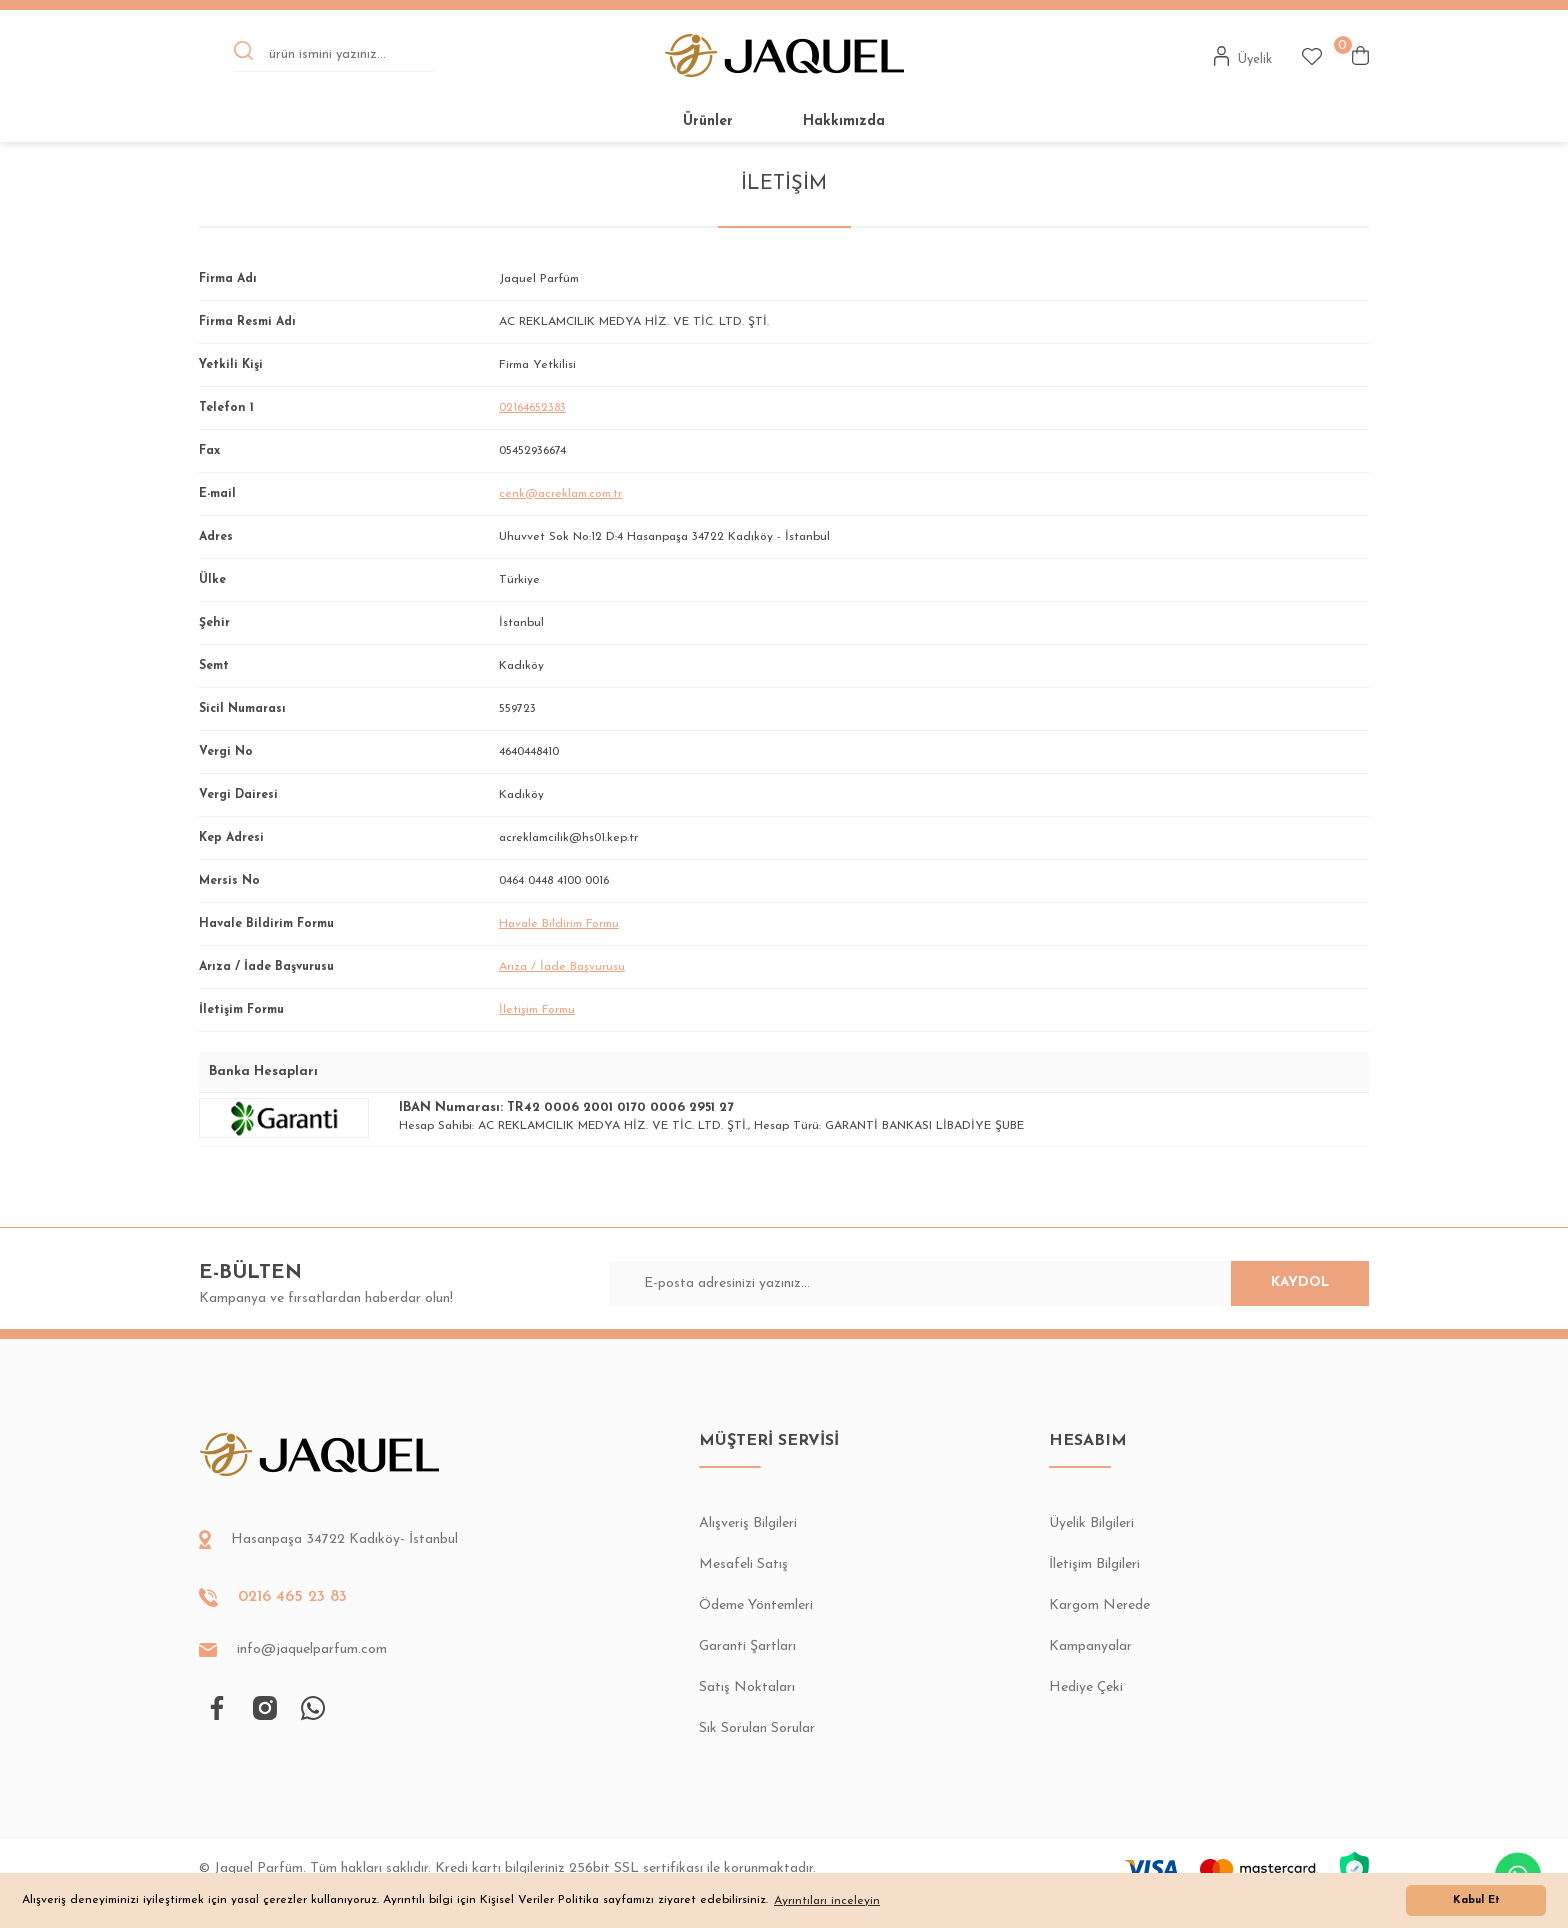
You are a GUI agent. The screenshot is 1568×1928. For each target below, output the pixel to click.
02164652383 (532, 408)
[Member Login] (1243, 56)
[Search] (334, 56)
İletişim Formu (537, 1010)
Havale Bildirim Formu (559, 924)
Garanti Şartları (747, 1646)
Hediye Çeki (1086, 1687)
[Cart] (1360, 55)
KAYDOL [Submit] (1284, 1283)
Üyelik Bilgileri (1091, 1523)
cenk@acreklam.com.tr (560, 494)
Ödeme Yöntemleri (756, 1605)
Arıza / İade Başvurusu (562, 967)
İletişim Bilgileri (1094, 1564)
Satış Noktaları (747, 1687)
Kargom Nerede (1099, 1605)
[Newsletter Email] (989, 1283)
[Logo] (784, 55)
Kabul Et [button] (1476, 1900)
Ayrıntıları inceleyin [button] (827, 1901)
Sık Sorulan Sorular (757, 1728)
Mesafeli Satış (743, 1564)
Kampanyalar (1090, 1646)
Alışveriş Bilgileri (748, 1523)
